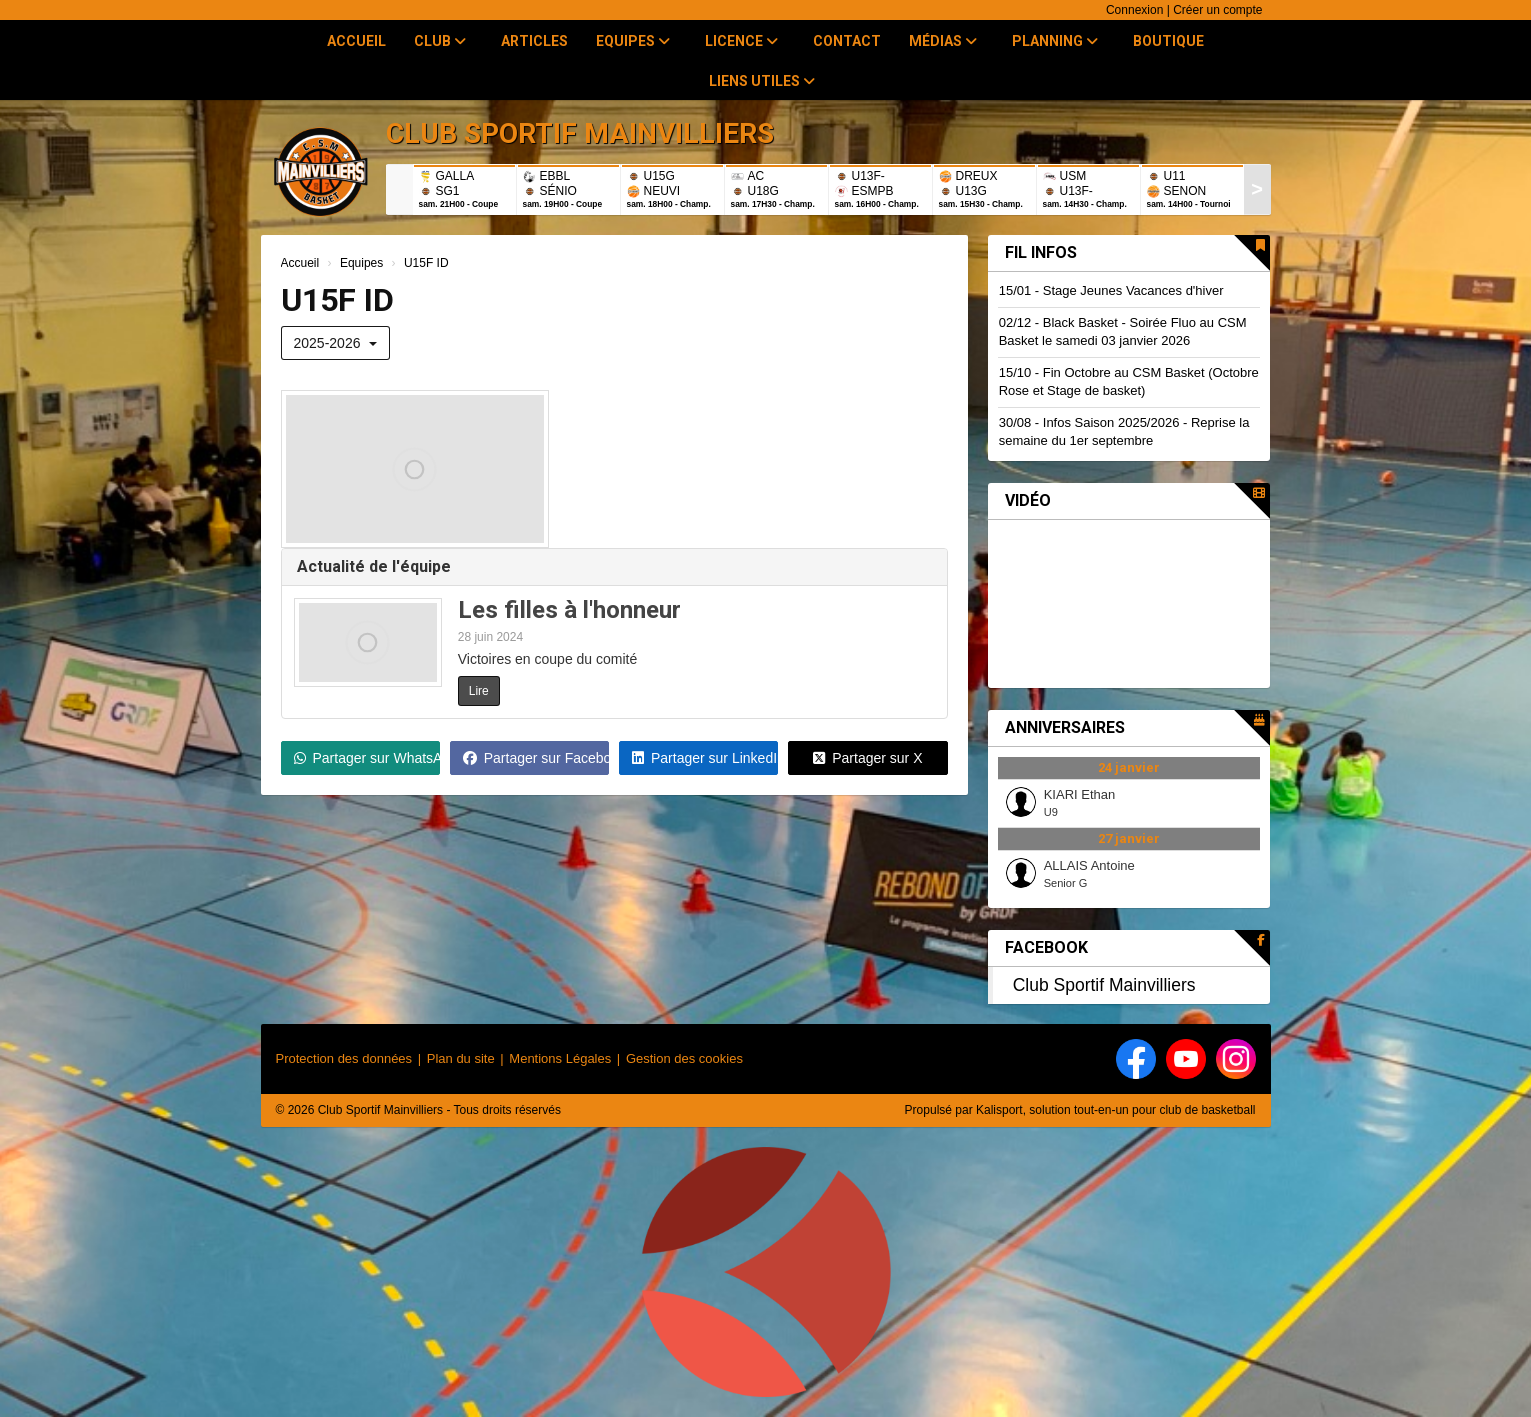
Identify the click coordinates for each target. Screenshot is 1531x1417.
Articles (534, 41)
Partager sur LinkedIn (705, 758)
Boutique (1168, 41)
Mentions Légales (560, 1058)
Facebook (1046, 947)
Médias (943, 41)
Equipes (633, 41)
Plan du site (461, 1058)
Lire (479, 691)
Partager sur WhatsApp (367, 758)
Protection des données (344, 1058)
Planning (1055, 41)
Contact (847, 41)
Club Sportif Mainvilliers (1104, 985)
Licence (741, 41)
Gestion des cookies (684, 1058)
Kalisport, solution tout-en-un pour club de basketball (1116, 1110)
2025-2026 (336, 343)
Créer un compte (1217, 10)
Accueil (356, 41)
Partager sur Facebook (536, 758)
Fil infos (1041, 252)
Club (440, 41)
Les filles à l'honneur (569, 610)
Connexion (1134, 10)
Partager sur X (867, 758)
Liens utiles (762, 81)
